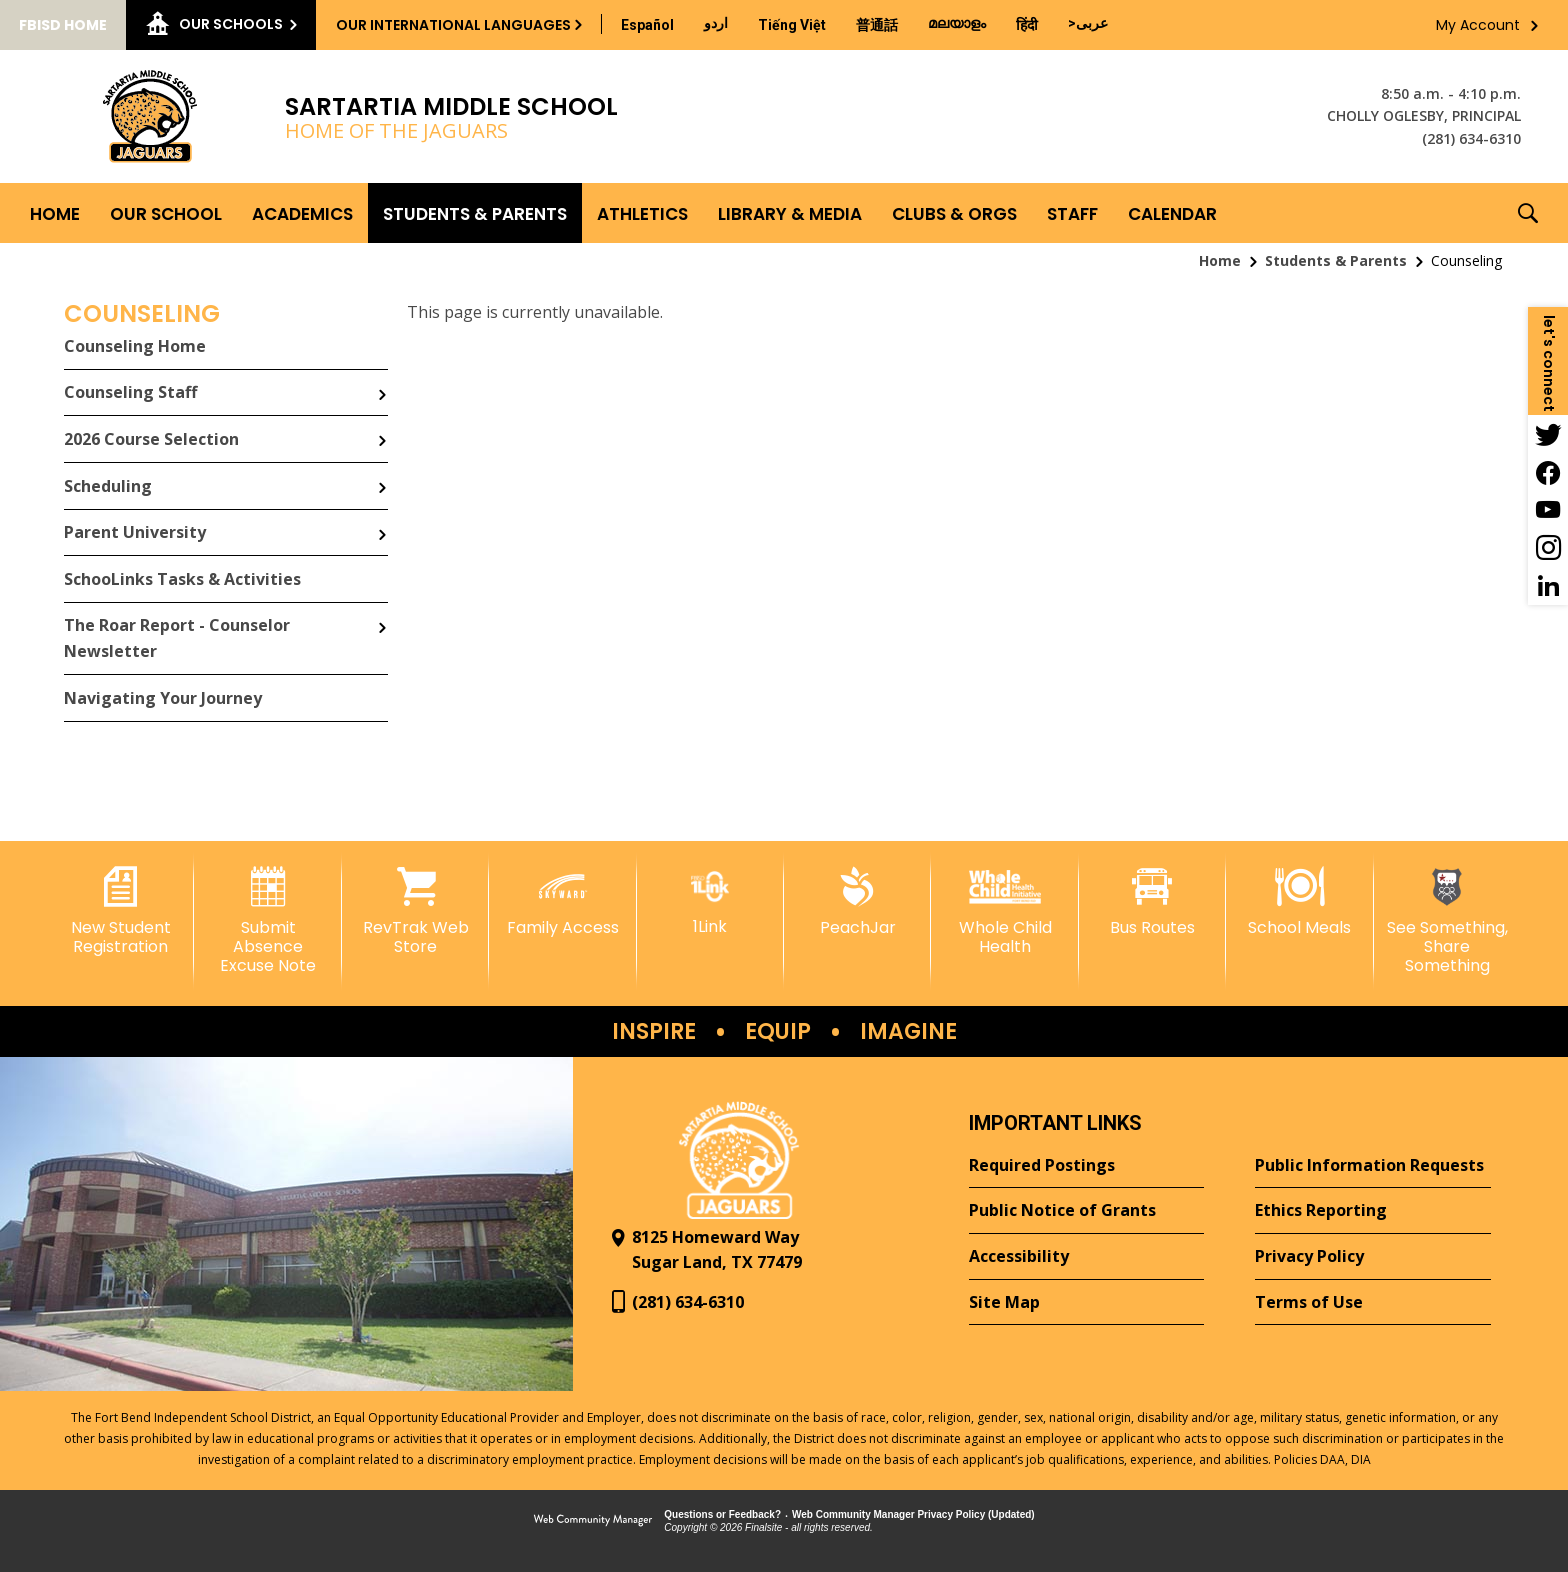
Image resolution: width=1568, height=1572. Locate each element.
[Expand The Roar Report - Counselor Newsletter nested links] (382, 613)
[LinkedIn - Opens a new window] (1548, 586)
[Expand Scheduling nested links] (382, 473)
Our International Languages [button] (453, 25)
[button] (1528, 213)
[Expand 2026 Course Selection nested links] (382, 426)
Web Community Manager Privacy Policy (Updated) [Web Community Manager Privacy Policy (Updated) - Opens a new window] (913, 1514)
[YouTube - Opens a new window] (1548, 510)
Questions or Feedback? (722, 1514)
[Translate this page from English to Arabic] (1088, 23)
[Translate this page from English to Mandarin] (877, 25)
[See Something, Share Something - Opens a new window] (1447, 921)
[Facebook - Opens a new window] (1548, 472)
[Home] (55, 213)
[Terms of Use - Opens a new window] (1373, 1303)
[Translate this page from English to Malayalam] (957, 23)
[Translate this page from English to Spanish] (647, 25)
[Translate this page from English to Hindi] (1027, 25)
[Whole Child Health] (1004, 911)
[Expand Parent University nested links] (382, 520)
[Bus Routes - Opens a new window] (1152, 902)
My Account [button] (1478, 25)
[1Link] (710, 901)
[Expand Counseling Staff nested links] (382, 380)
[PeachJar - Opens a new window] (857, 902)
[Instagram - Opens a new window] (1548, 548)
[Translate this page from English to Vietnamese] (792, 25)
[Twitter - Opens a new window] (1548, 434)
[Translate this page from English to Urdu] (716, 23)
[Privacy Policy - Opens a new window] (1373, 1257)
